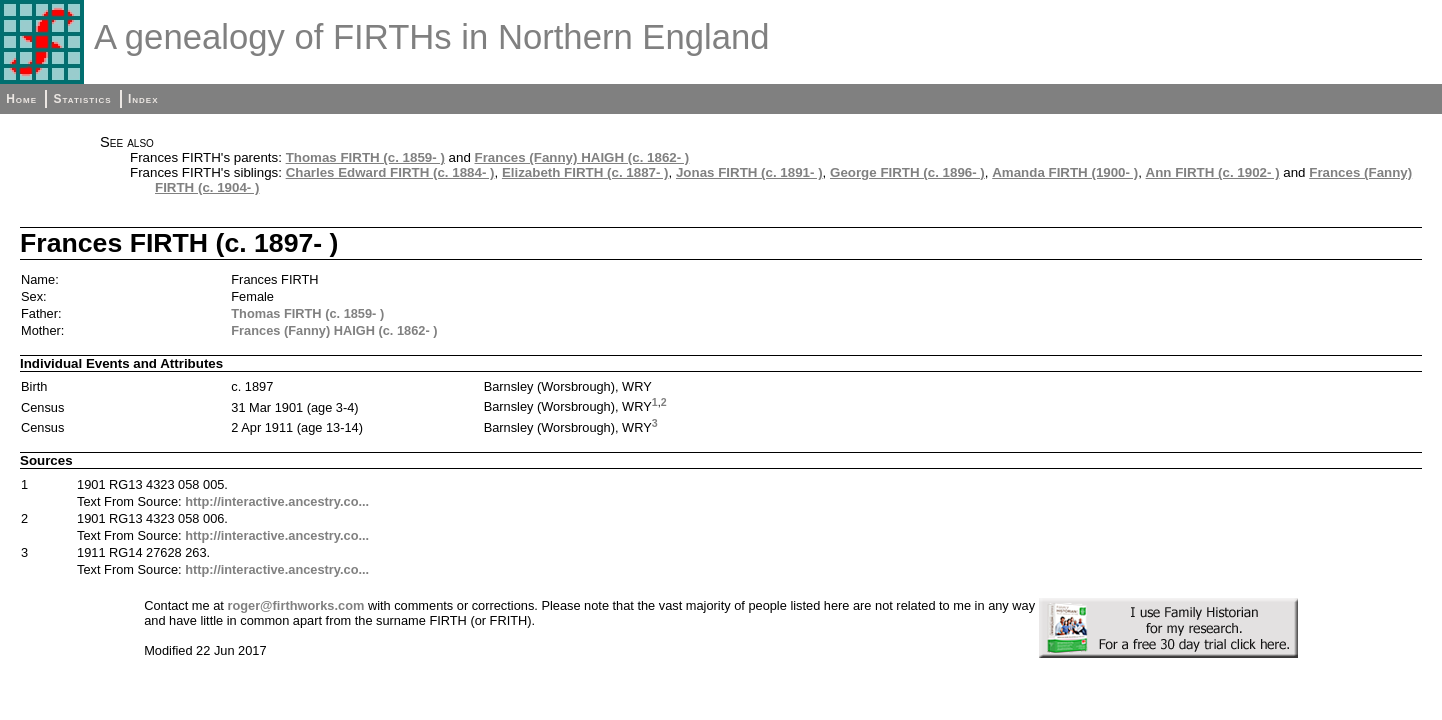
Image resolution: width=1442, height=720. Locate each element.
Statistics (82, 99)
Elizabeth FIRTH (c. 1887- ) (585, 172)
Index (143, 99)
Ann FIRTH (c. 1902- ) (1213, 172)
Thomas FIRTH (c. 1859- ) (365, 157)
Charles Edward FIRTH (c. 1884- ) (390, 172)
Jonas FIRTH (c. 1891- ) (749, 172)
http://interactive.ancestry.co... (277, 501)
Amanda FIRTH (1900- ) (1065, 172)
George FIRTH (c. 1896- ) (907, 172)
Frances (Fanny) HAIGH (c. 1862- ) (582, 157)
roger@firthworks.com (295, 605)
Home (21, 99)
